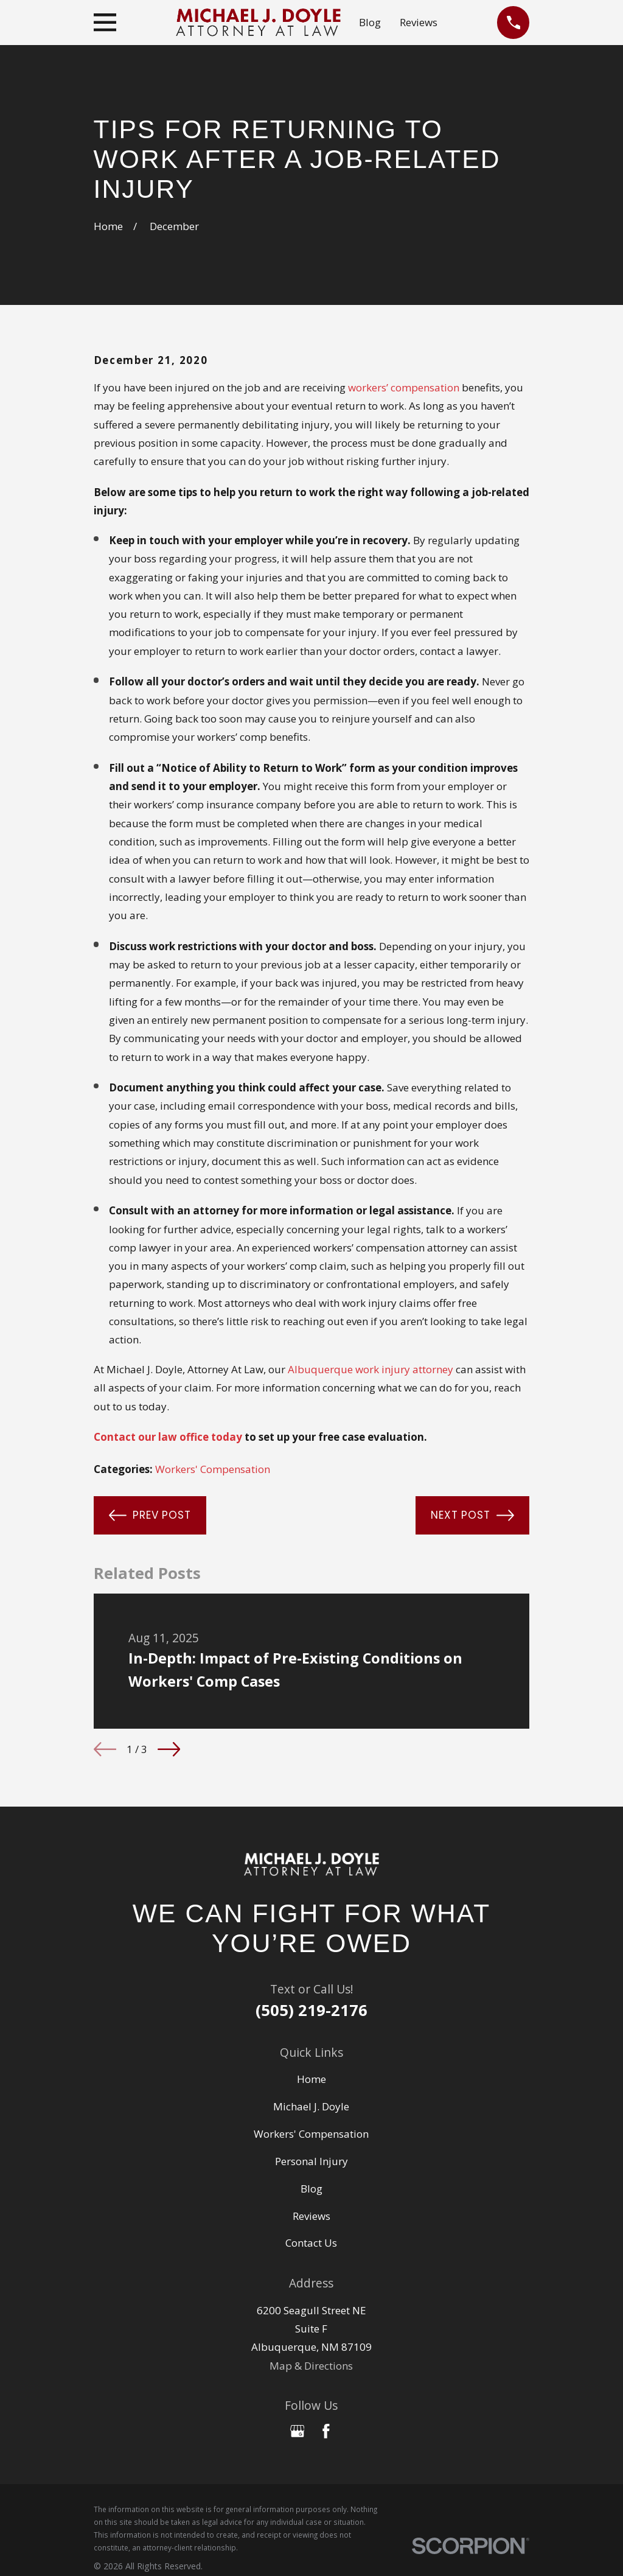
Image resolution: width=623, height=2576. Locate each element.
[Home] (311, 1864)
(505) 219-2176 (311, 2010)
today (226, 1437)
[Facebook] (326, 2431)
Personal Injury (311, 2161)
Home (311, 2079)
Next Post (472, 1515)
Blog (370, 22)
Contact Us (311, 2243)
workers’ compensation (403, 387)
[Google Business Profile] (297, 2431)
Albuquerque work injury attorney (370, 1369)
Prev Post (150, 1515)
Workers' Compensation (212, 1469)
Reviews (418, 22)
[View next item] (169, 1749)
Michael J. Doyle (311, 2106)
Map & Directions (311, 2366)
